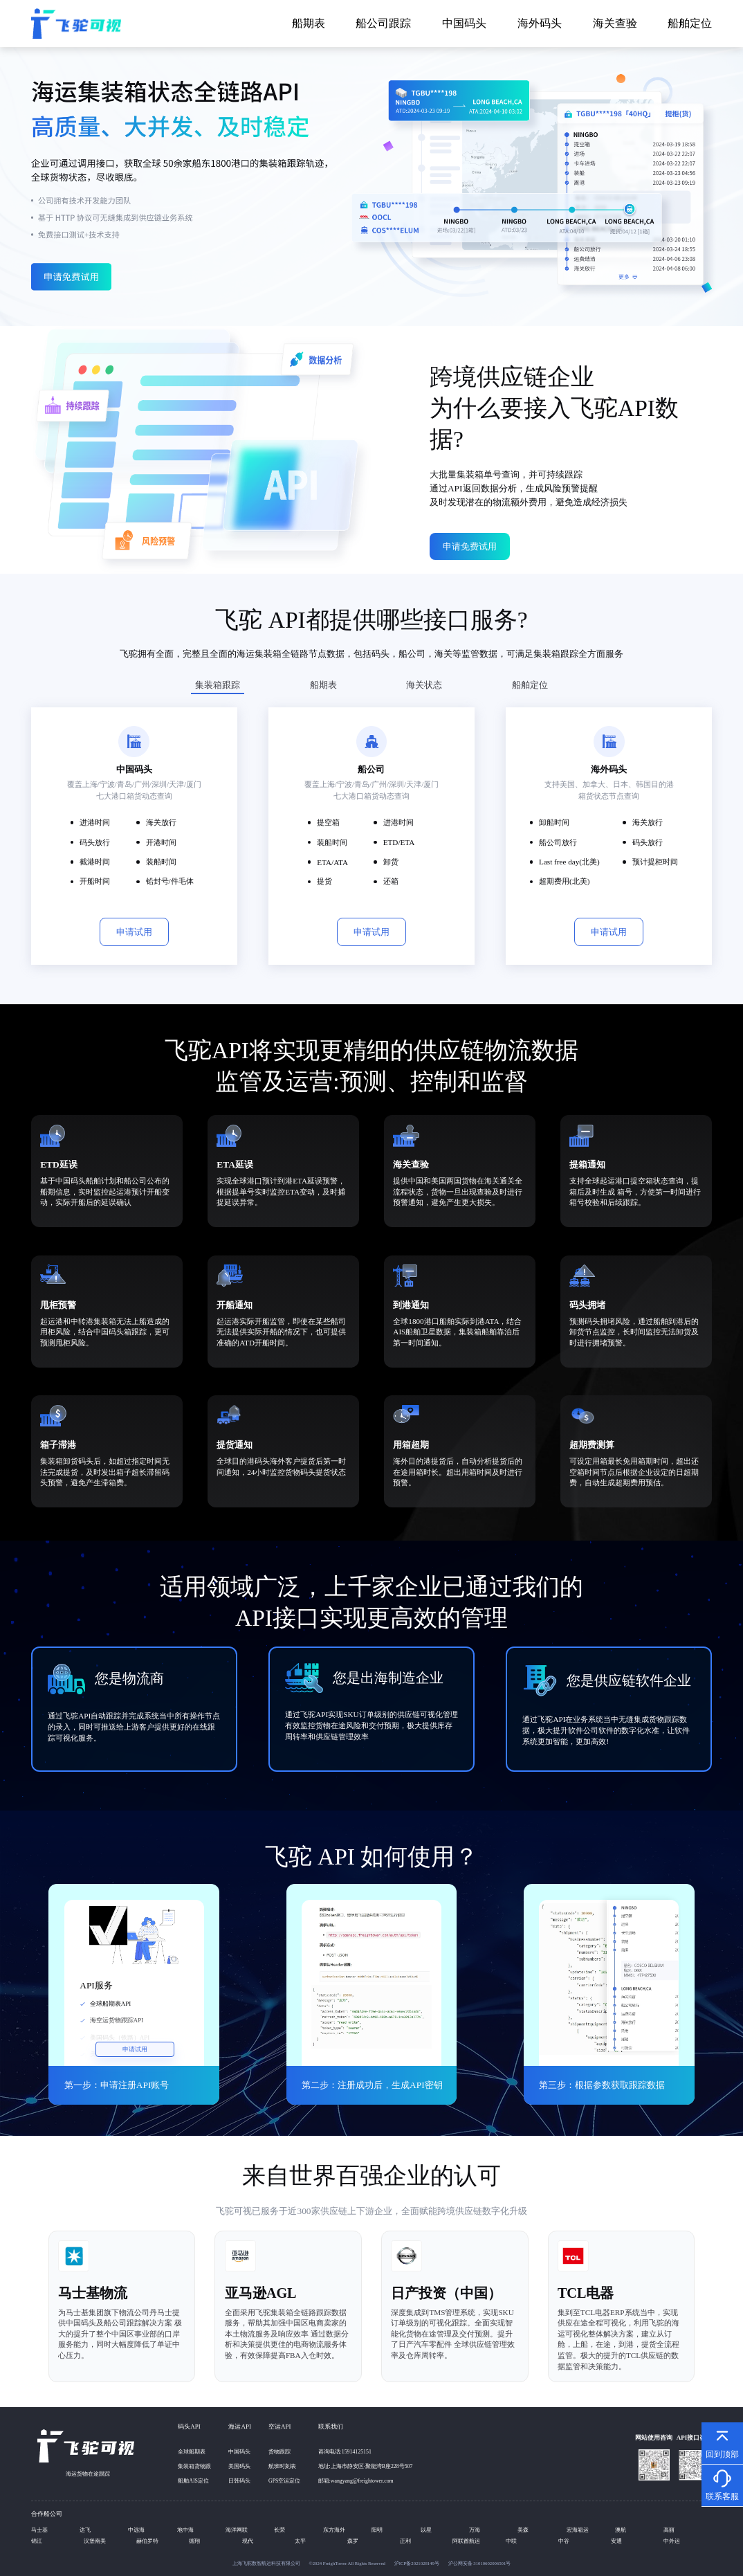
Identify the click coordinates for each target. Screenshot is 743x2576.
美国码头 (239, 2466)
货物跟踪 (279, 2452)
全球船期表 (191, 2452)
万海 (474, 2530)
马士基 (39, 2530)
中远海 (136, 2530)
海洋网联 (237, 2530)
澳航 (620, 2530)
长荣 (279, 2530)
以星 (426, 2530)
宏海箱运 (578, 2530)
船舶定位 (690, 23)
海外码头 (539, 23)
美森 (523, 2530)
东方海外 (334, 2530)
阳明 (377, 2530)
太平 (300, 2541)
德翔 (194, 2541)
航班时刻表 (282, 2466)
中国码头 (464, 23)
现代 (247, 2541)
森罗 (352, 2541)
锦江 (36, 2541)
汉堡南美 (95, 2541)
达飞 (85, 2530)
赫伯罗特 (147, 2541)
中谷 (563, 2541)
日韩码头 (239, 2481)
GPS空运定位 (284, 2481)
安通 (616, 2541)
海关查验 (615, 23)
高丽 (669, 2530)
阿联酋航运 (466, 2541)
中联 (511, 2541)
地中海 (185, 2530)
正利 (405, 2541)
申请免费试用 (470, 546)
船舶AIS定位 (193, 2481)
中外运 (671, 2541)
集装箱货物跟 (194, 2466)
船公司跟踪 (383, 23)
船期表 (308, 23)
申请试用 (134, 932)
